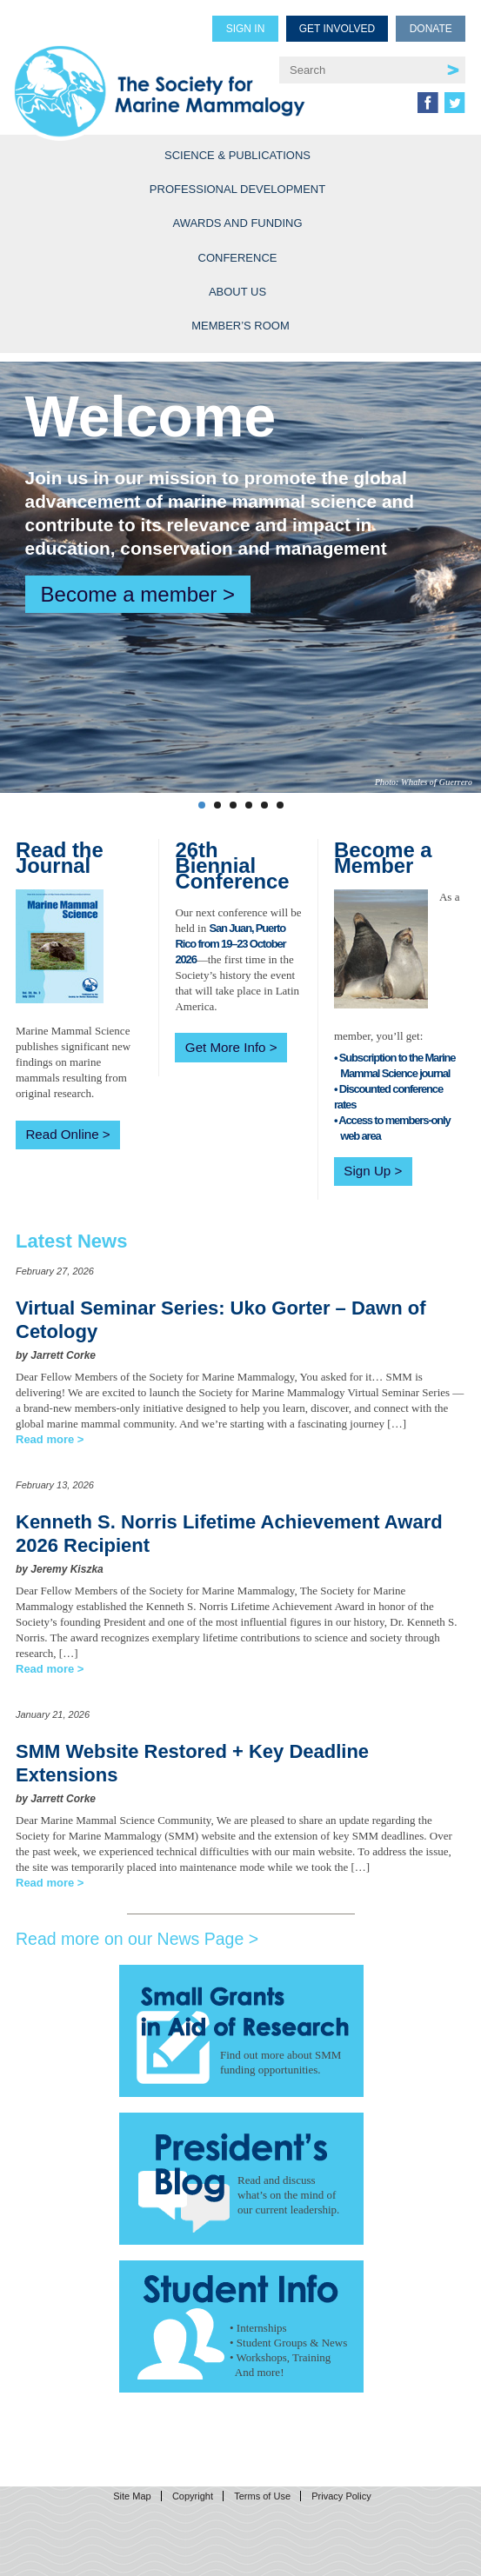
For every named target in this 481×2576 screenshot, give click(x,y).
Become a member (129, 594)
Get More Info (225, 1047)
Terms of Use (262, 2496)
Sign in (245, 29)
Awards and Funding (237, 223)
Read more (45, 1439)
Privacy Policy (341, 2496)
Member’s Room (240, 325)
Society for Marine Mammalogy (159, 79)
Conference (237, 257)
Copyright (192, 2496)
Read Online (61, 1134)
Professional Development (237, 189)
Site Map (131, 2496)
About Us (237, 291)
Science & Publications (237, 155)
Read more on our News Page (130, 1938)
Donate (431, 29)
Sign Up (367, 1170)
